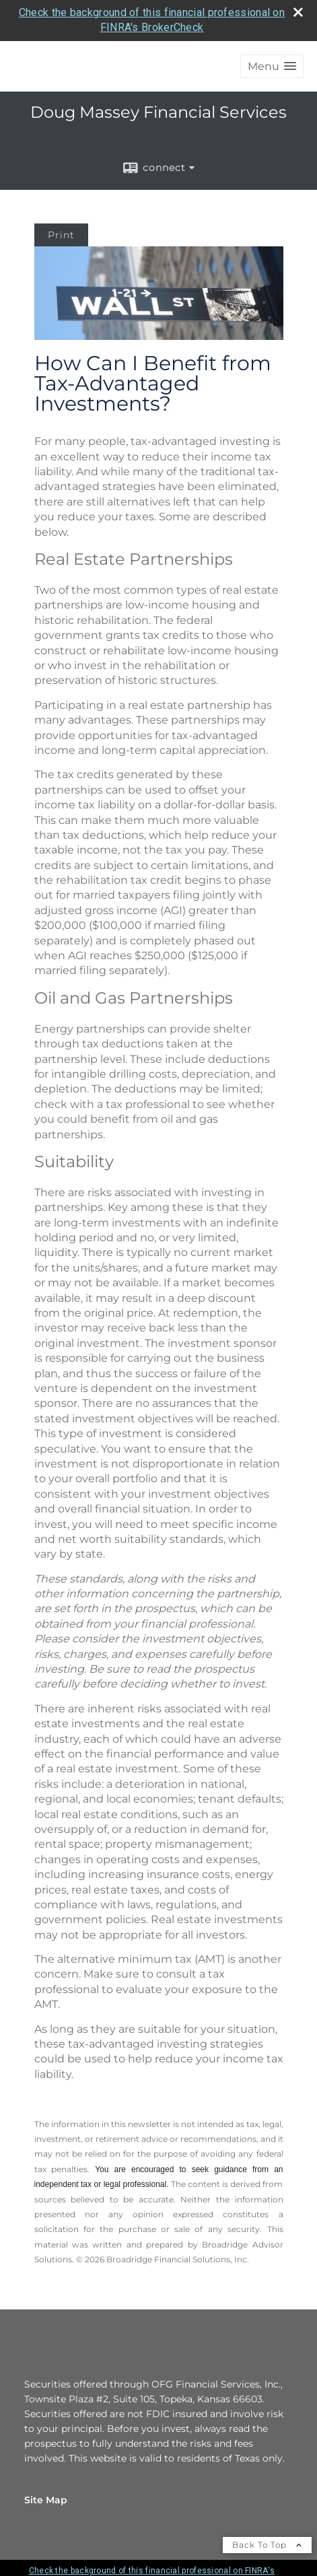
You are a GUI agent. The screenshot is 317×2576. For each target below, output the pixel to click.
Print (61, 235)
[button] (272, 66)
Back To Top (267, 2545)
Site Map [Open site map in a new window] (45, 2500)
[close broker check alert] (298, 12)
